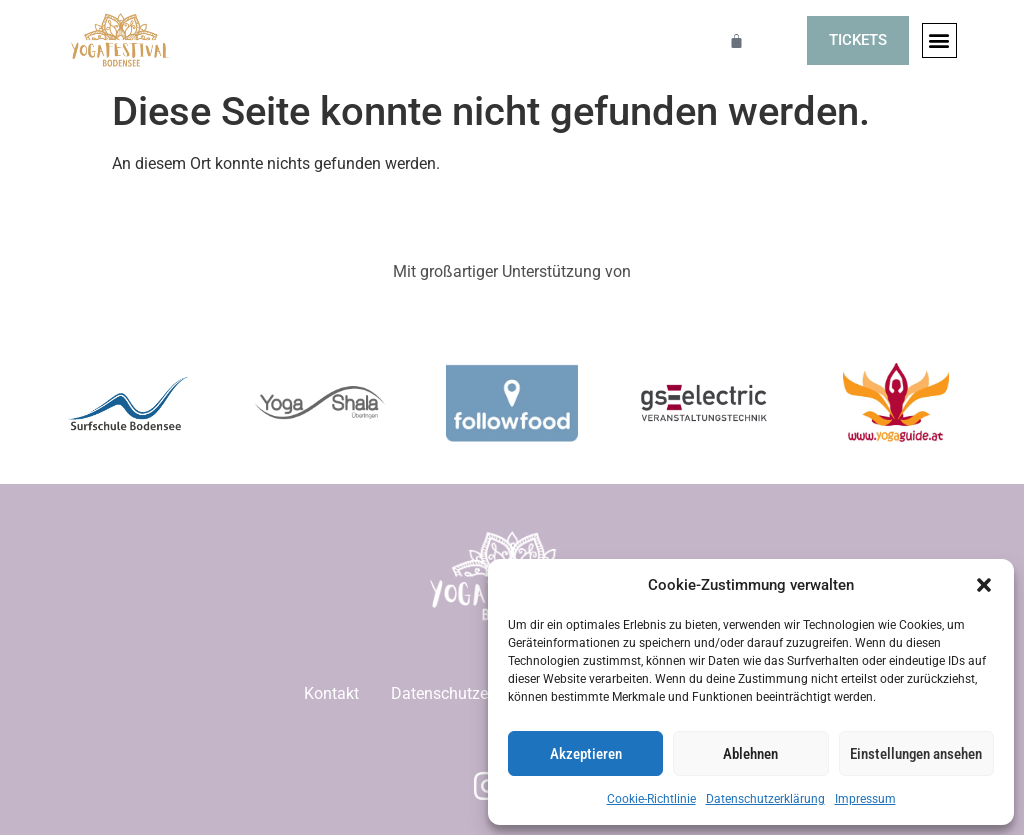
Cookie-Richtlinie (651, 799)
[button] (984, 585)
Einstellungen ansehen (916, 754)
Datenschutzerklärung (765, 799)
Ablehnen (750, 754)
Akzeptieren (586, 754)
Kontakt (331, 693)
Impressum (865, 799)
